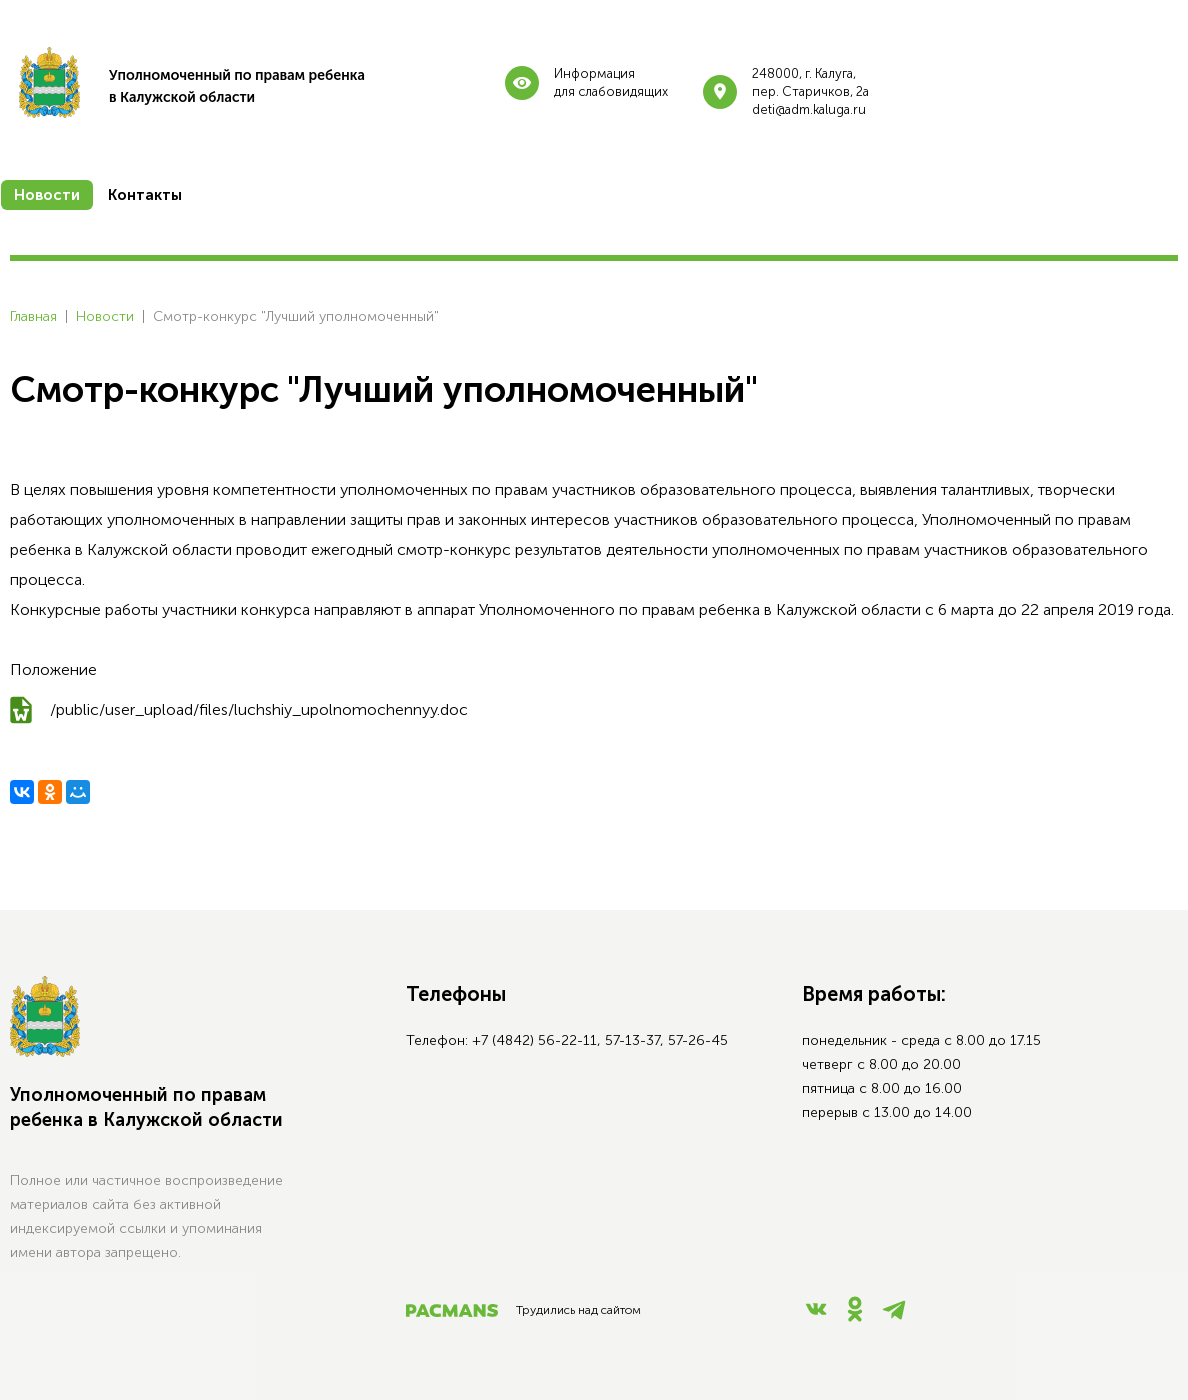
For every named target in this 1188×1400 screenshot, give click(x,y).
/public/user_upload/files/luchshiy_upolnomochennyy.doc (259, 709)
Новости (105, 316)
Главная (33, 316)
